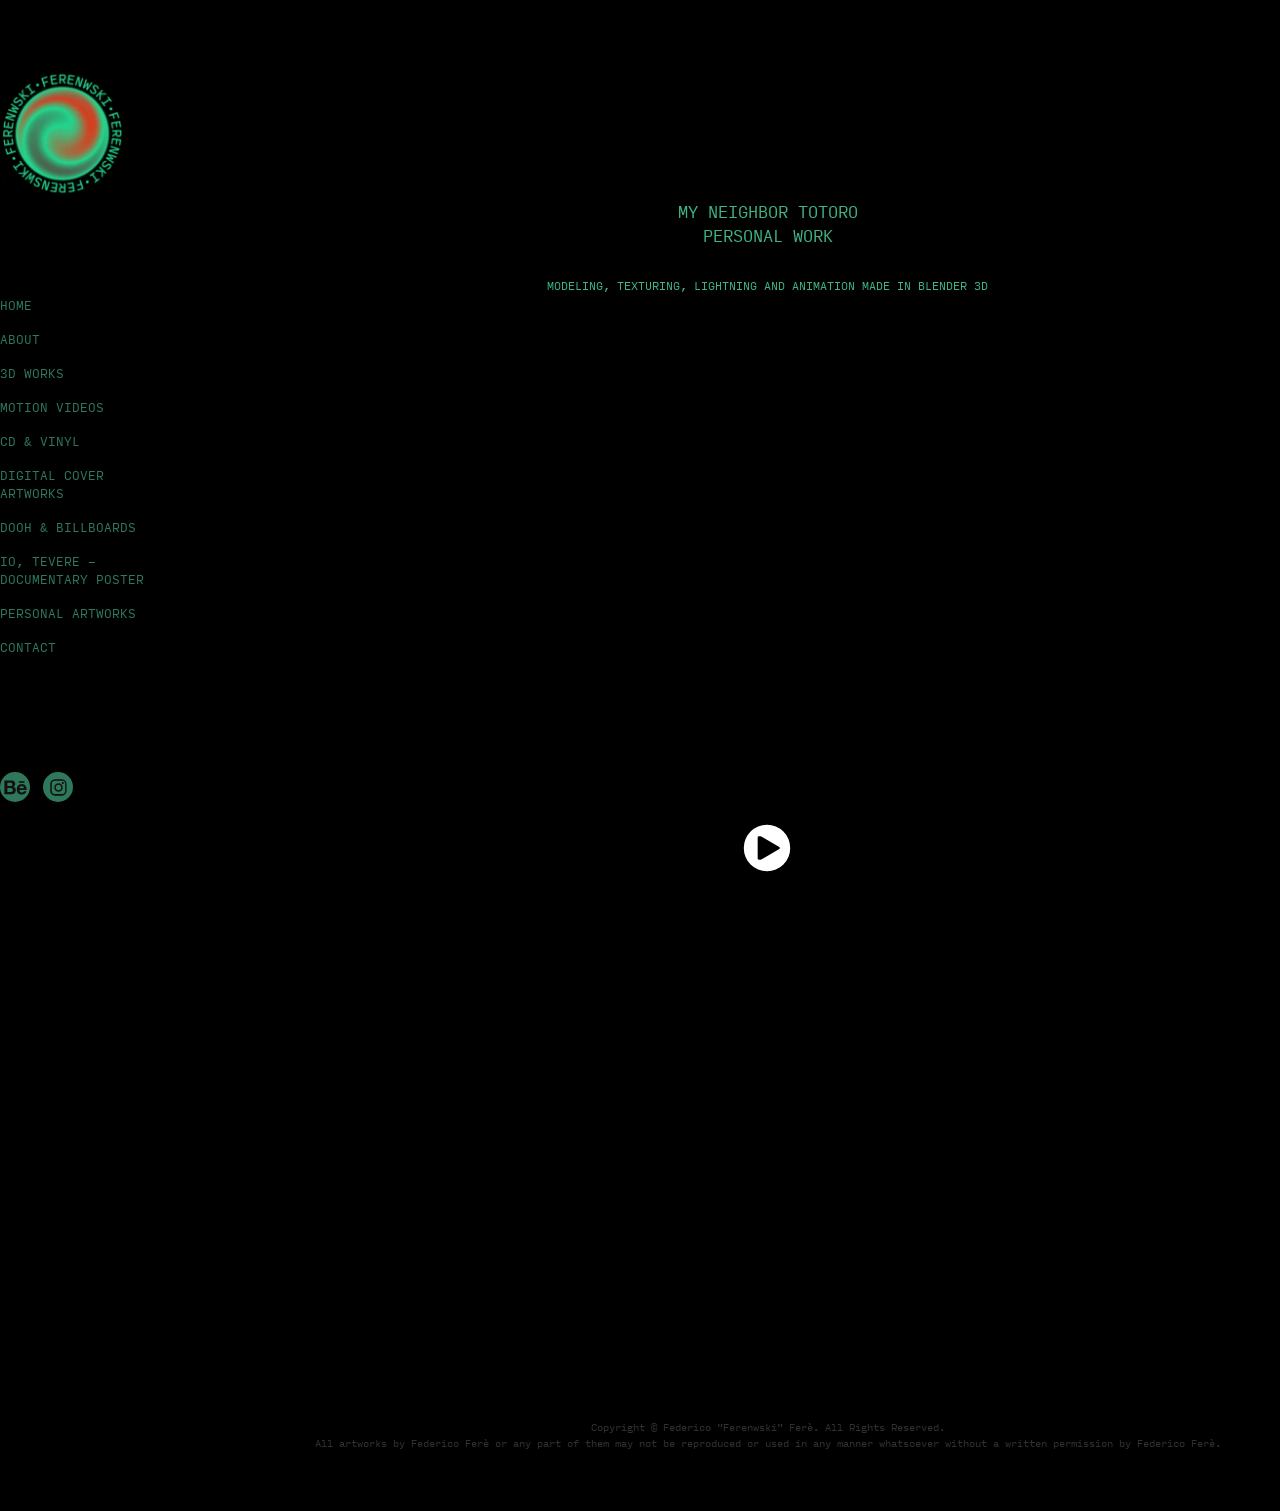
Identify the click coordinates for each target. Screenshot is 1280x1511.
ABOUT (20, 339)
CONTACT (28, 647)
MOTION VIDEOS (52, 407)
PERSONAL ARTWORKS (68, 613)
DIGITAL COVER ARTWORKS (52, 484)
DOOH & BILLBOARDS (68, 527)
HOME (16, 305)
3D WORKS (32, 373)
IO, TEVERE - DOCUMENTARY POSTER (72, 570)
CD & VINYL (40, 441)
